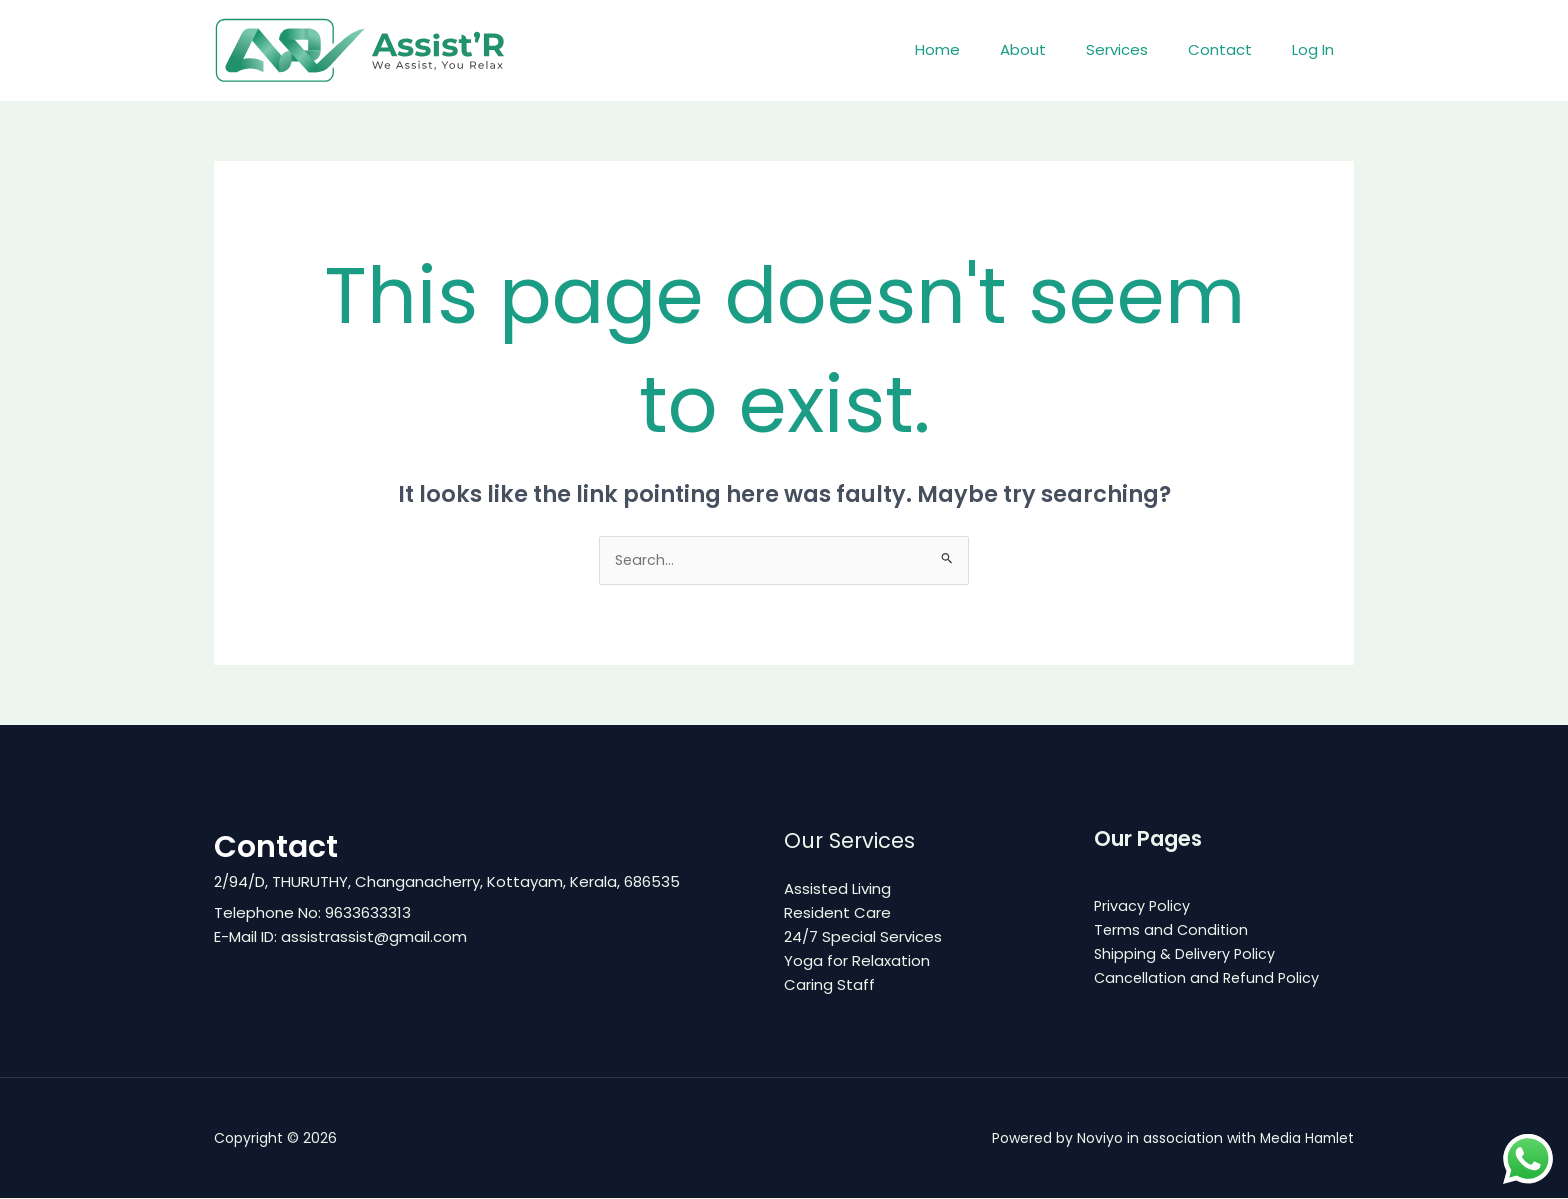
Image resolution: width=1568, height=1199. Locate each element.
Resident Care (837, 913)
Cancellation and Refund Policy (1209, 978)
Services (1142, 49)
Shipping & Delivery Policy (1186, 954)
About (1058, 49)
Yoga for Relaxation (857, 961)
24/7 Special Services (863, 937)
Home (982, 49)
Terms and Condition (1172, 930)
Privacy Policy (1143, 906)
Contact (1235, 49)
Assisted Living (837, 889)
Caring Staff (829, 985)
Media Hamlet (1305, 1139)
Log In (1318, 49)
